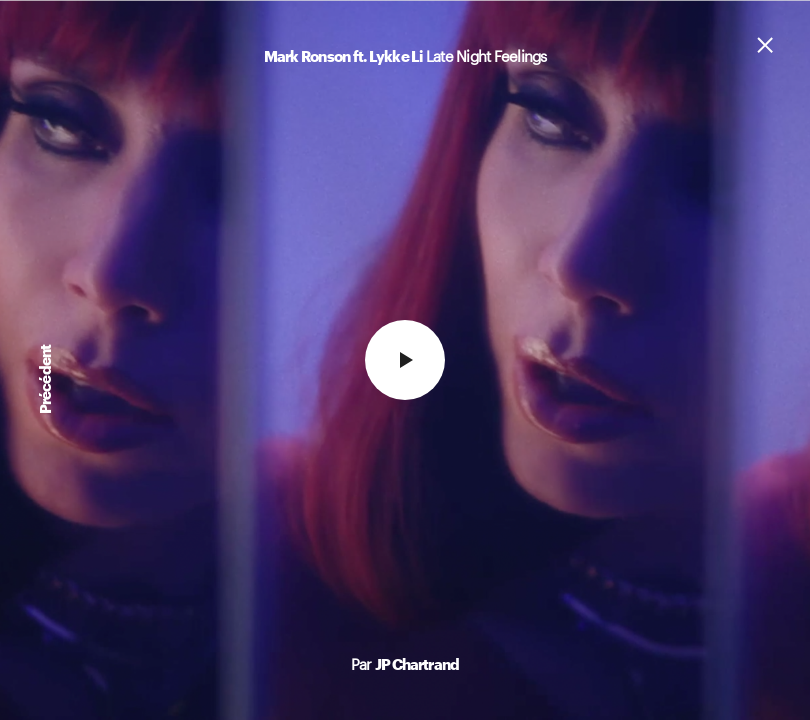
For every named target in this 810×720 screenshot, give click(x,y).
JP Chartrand (417, 664)
